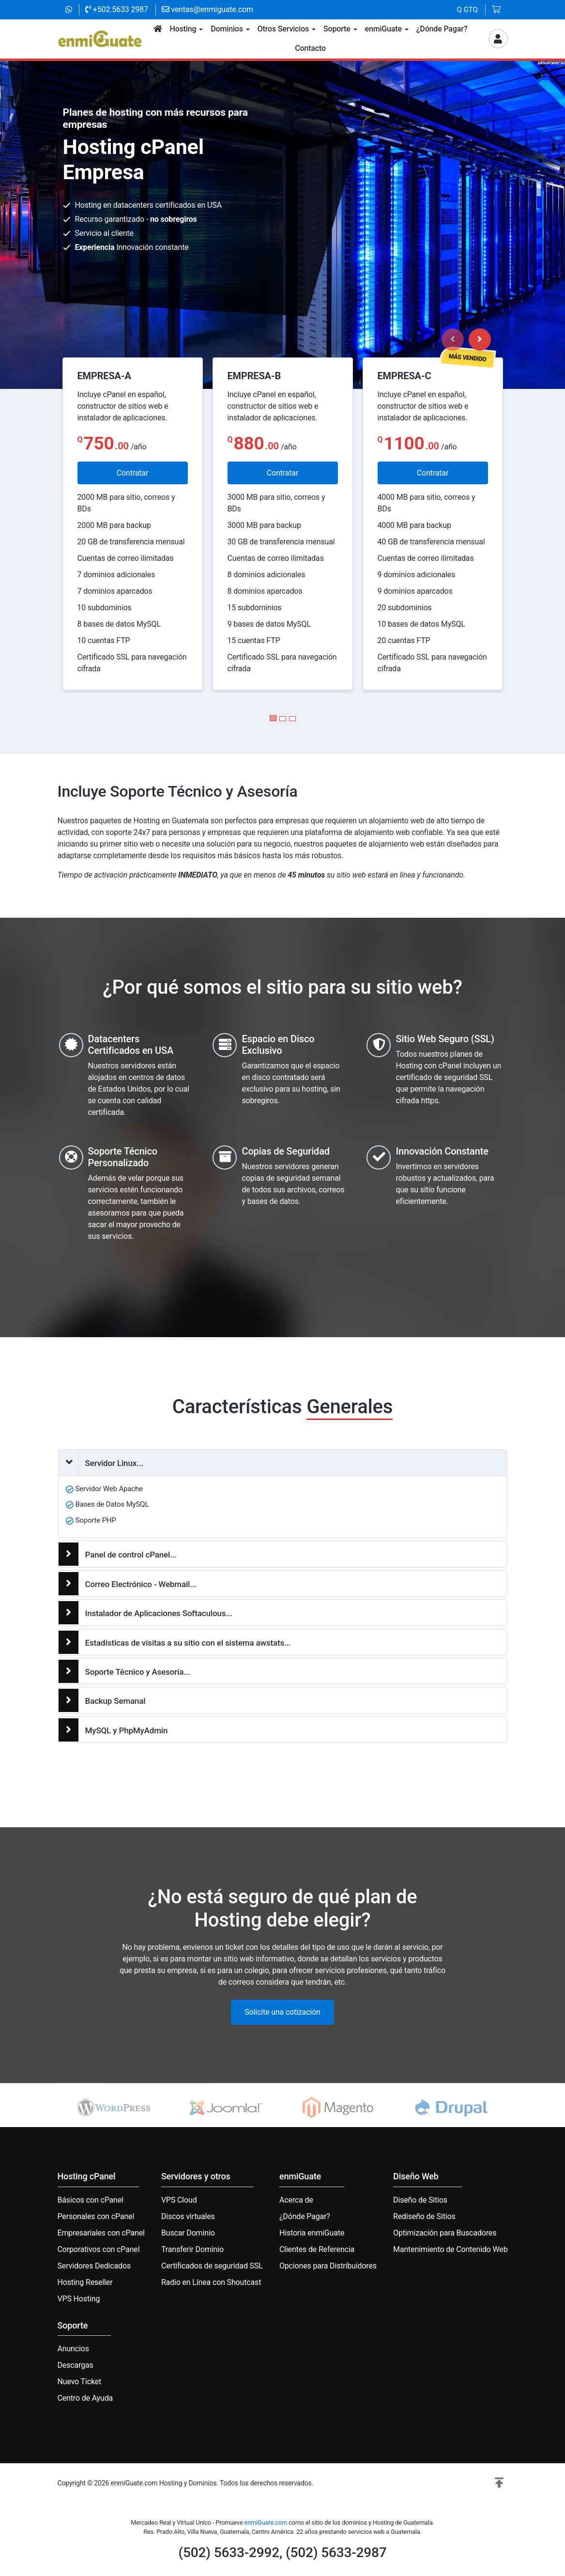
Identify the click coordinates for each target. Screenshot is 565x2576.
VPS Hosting (79, 2298)
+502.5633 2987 (116, 9)
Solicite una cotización (282, 2012)
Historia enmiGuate (311, 2232)
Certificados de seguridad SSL (212, 2265)
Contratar (132, 473)
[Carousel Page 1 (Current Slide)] (273, 718)
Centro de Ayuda (85, 2398)
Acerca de (296, 2200)
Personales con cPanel (96, 2216)
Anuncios (73, 2348)
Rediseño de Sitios (424, 2216)
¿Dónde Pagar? (304, 2216)
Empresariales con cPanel (101, 2232)
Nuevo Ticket (80, 2381)
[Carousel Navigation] (466, 339)
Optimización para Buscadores (444, 2232)
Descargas (75, 2365)
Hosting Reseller (85, 2282)
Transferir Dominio (192, 2249)
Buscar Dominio (188, 2232)
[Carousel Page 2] (282, 718)
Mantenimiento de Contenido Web (450, 2249)
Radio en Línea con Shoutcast (211, 2282)
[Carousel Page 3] (292, 718)
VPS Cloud (179, 2200)
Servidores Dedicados (94, 2265)
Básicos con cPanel (90, 2200)
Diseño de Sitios (420, 2200)
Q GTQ (467, 9)
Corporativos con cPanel (99, 2249)
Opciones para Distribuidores (328, 2265)
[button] (499, 2483)
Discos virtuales (188, 2216)
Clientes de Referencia (316, 2249)
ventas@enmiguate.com (207, 9)
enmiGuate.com (265, 2522)
